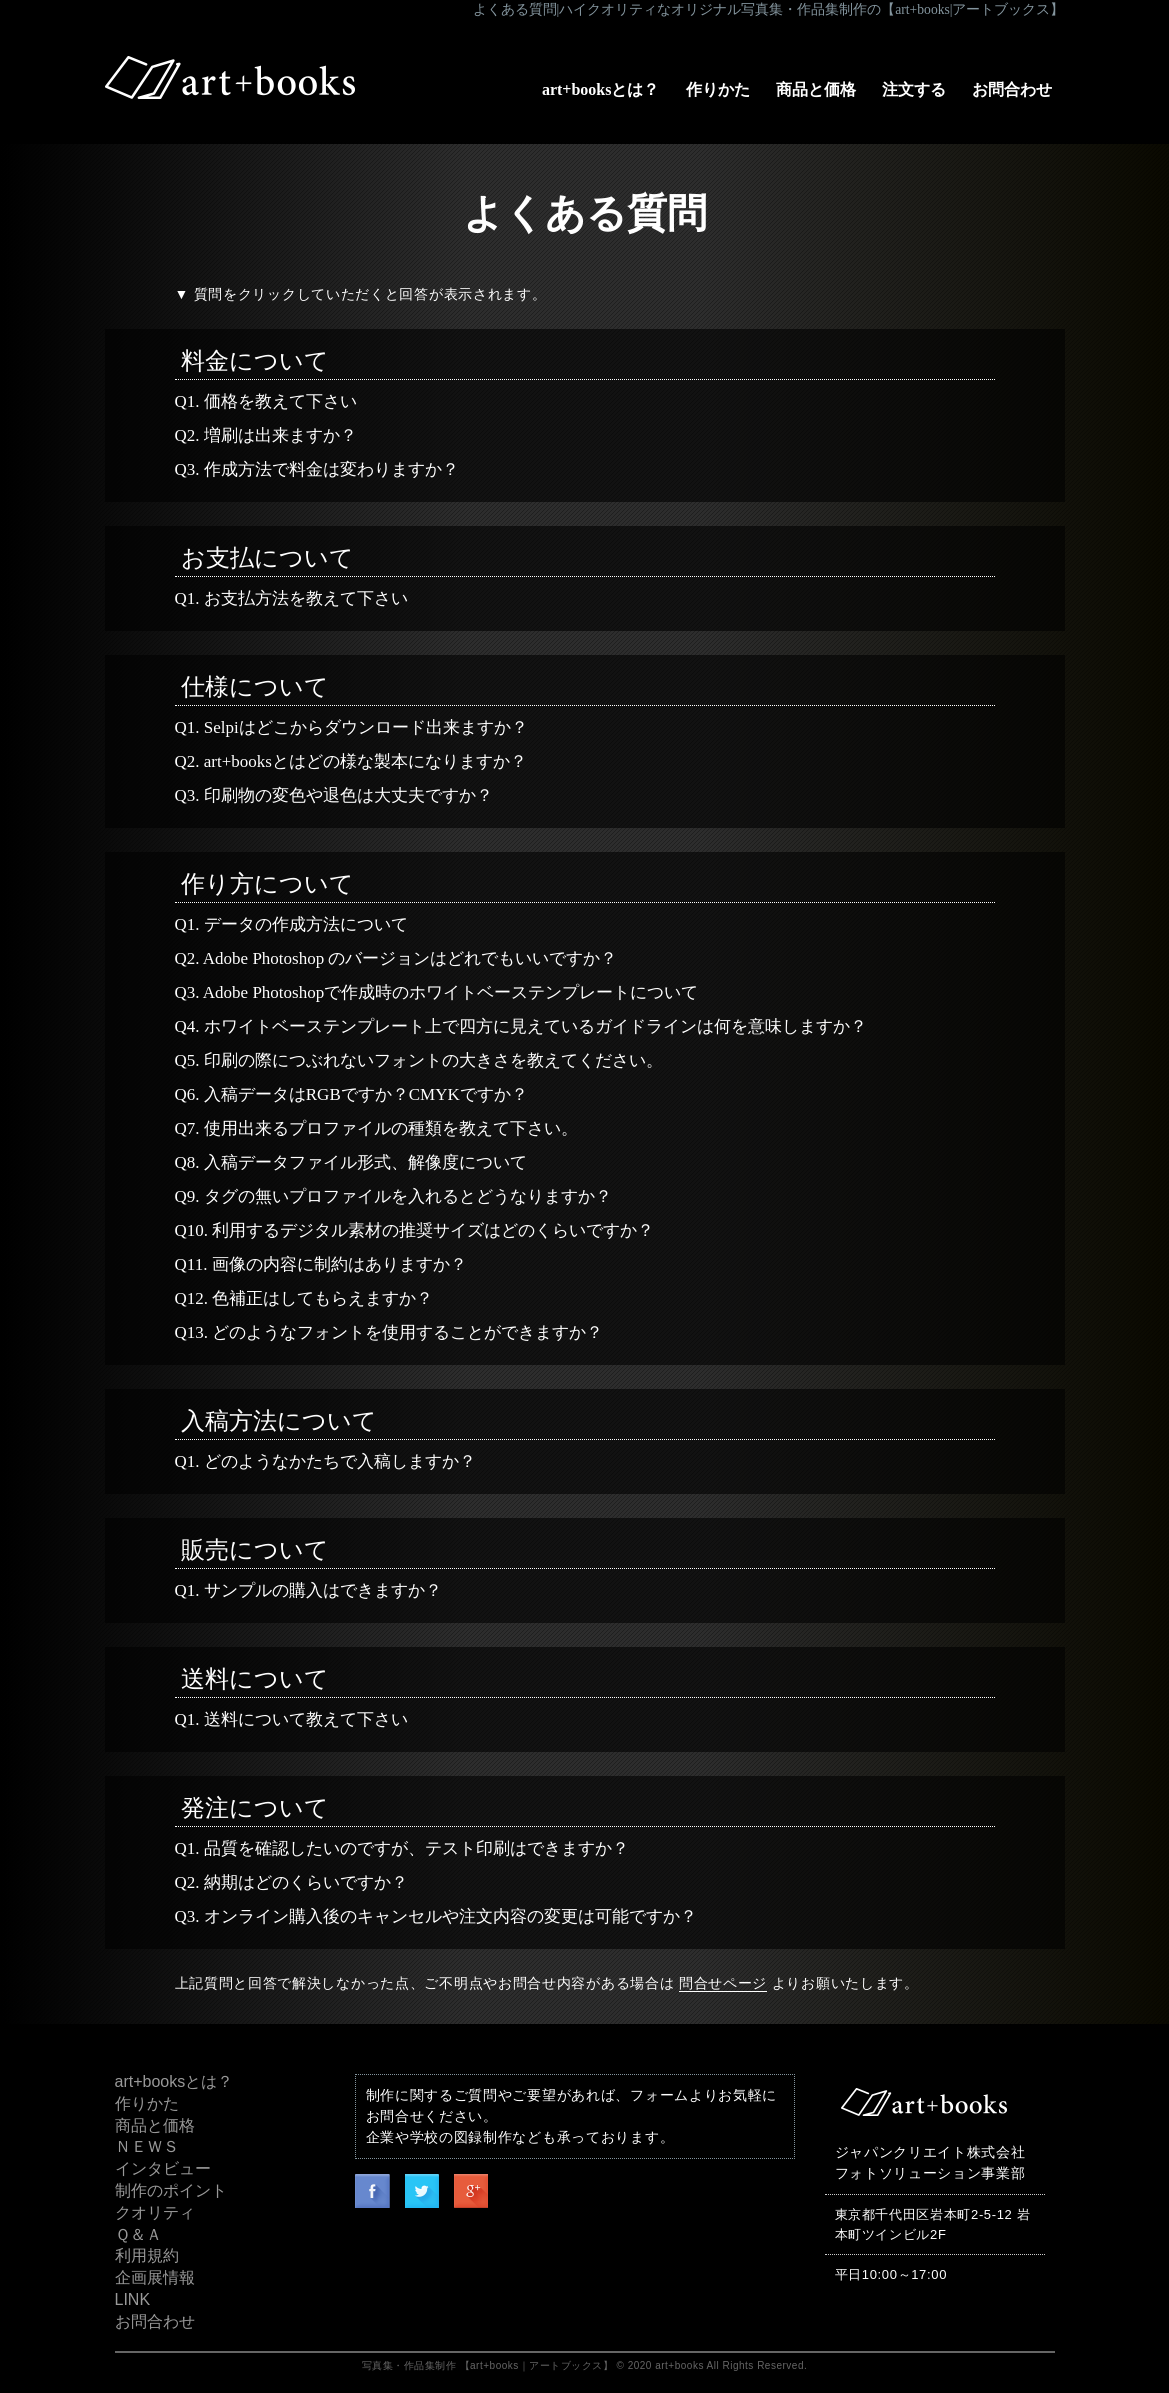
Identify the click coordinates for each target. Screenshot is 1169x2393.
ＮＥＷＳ (147, 2146)
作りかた (718, 89)
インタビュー (163, 2168)
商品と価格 (816, 89)
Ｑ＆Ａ (138, 2234)
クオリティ (155, 2212)
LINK (133, 2299)
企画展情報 (155, 2277)
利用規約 (147, 2255)
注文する (914, 89)
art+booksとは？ (601, 89)
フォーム (659, 2095)
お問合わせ (1012, 89)
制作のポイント (171, 2190)
